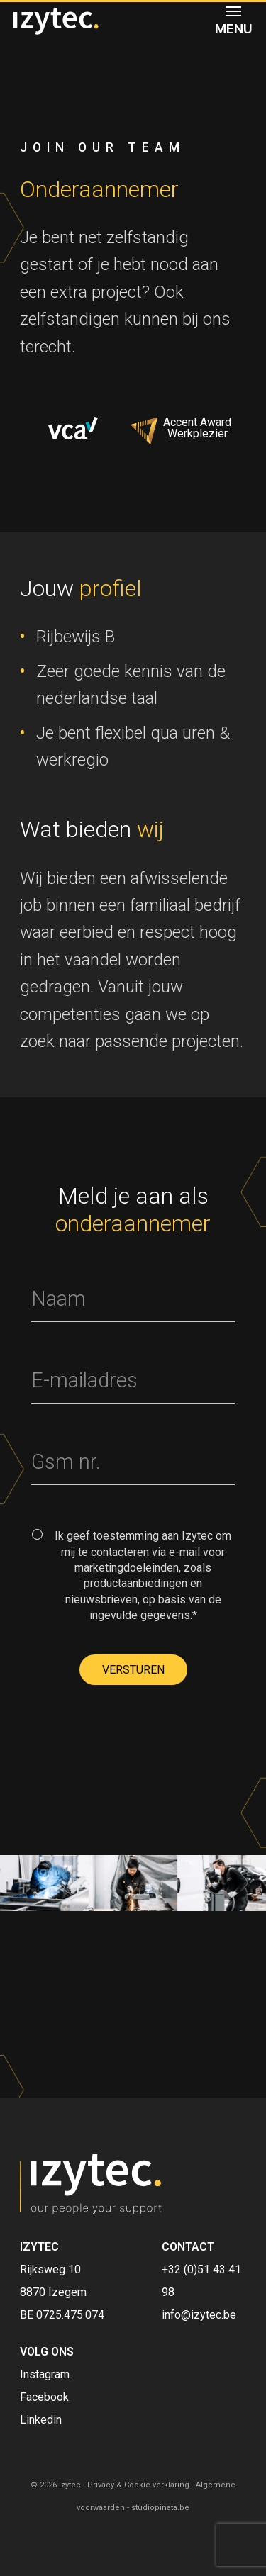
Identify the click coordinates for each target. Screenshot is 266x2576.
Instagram (45, 2374)
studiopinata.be (160, 2507)
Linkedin (41, 2419)
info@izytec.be (199, 2315)
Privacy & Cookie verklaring (138, 2485)
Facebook (44, 2397)
